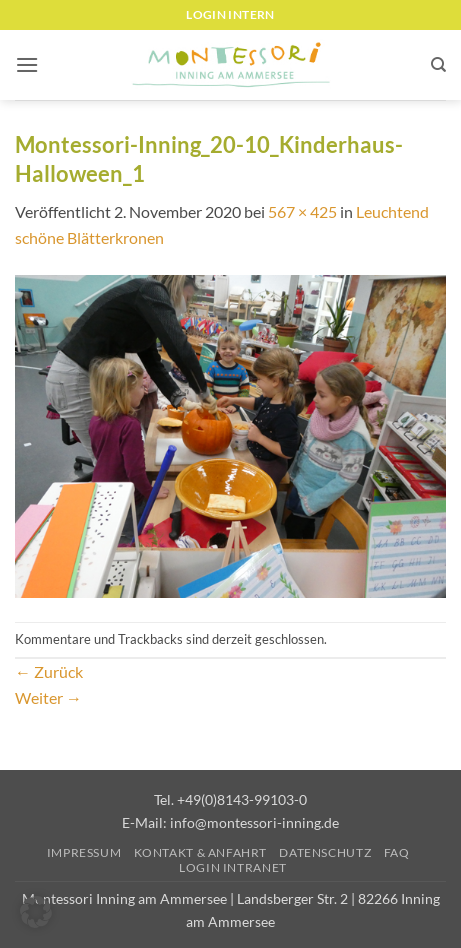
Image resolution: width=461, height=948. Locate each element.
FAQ (397, 852)
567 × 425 (302, 211)
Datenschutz (325, 852)
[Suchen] (438, 65)
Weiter (48, 697)
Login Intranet (233, 867)
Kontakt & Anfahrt (200, 852)
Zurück (49, 671)
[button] (27, 64)
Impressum (84, 852)
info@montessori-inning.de (254, 822)
